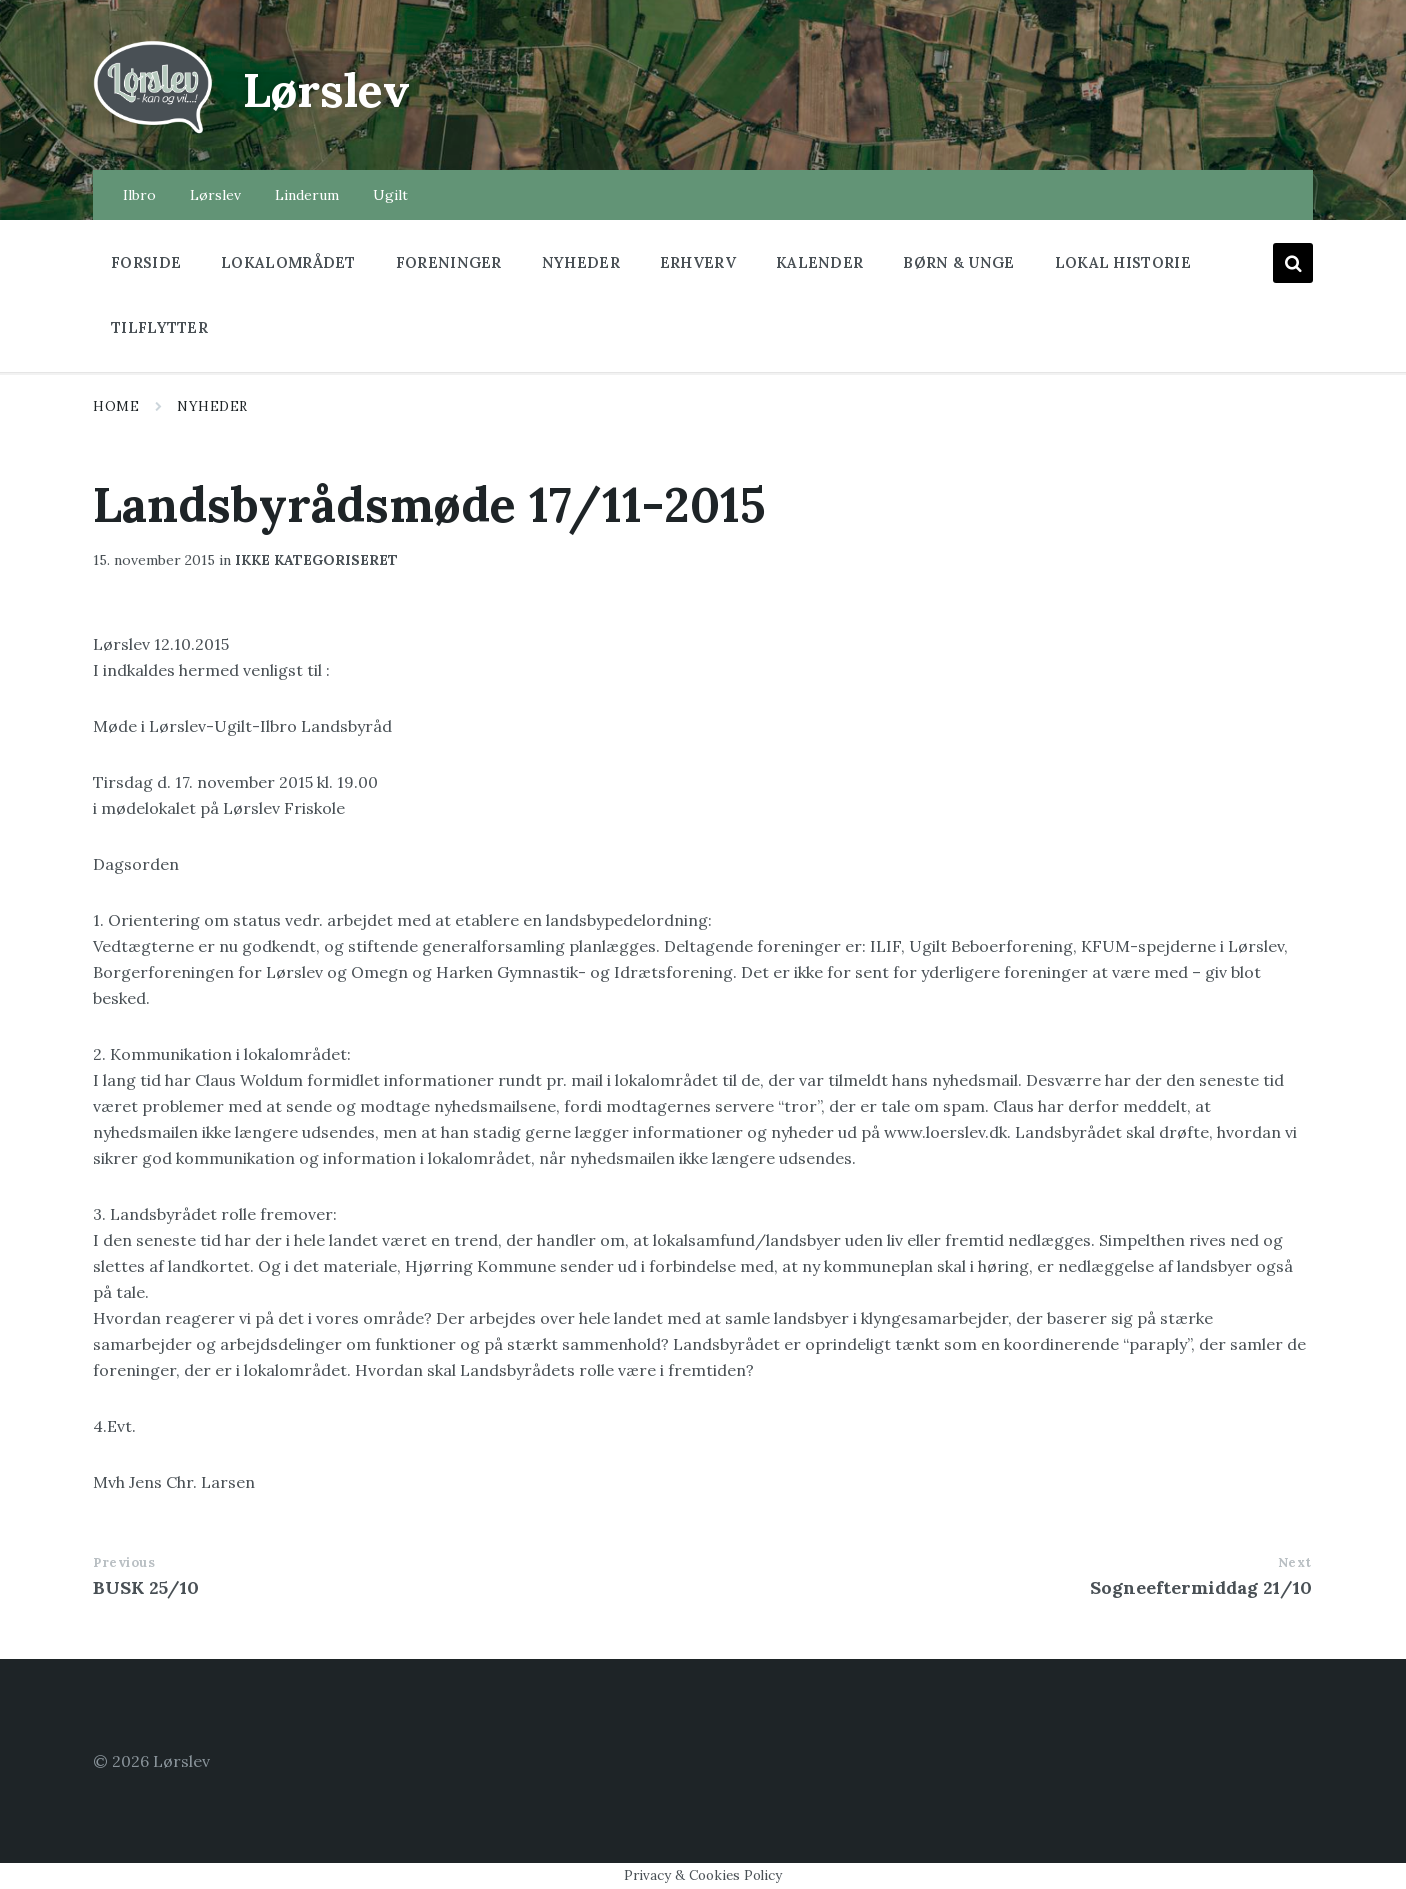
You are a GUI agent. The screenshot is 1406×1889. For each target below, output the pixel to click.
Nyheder (212, 406)
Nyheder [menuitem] (581, 262)
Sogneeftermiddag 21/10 (1201, 1587)
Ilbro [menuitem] (139, 195)
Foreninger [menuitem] (449, 262)
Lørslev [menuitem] (215, 195)
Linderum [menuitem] (307, 195)
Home (116, 406)
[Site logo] (153, 131)
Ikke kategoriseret (316, 560)
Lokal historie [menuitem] (1123, 262)
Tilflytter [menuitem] (159, 327)
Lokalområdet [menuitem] (288, 262)
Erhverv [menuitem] (698, 262)
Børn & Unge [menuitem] (958, 262)
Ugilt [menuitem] (390, 195)
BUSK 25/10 (146, 1587)
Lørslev (329, 89)
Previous (124, 1562)
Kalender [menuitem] (819, 262)
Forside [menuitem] (146, 262)
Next (1295, 1562)
